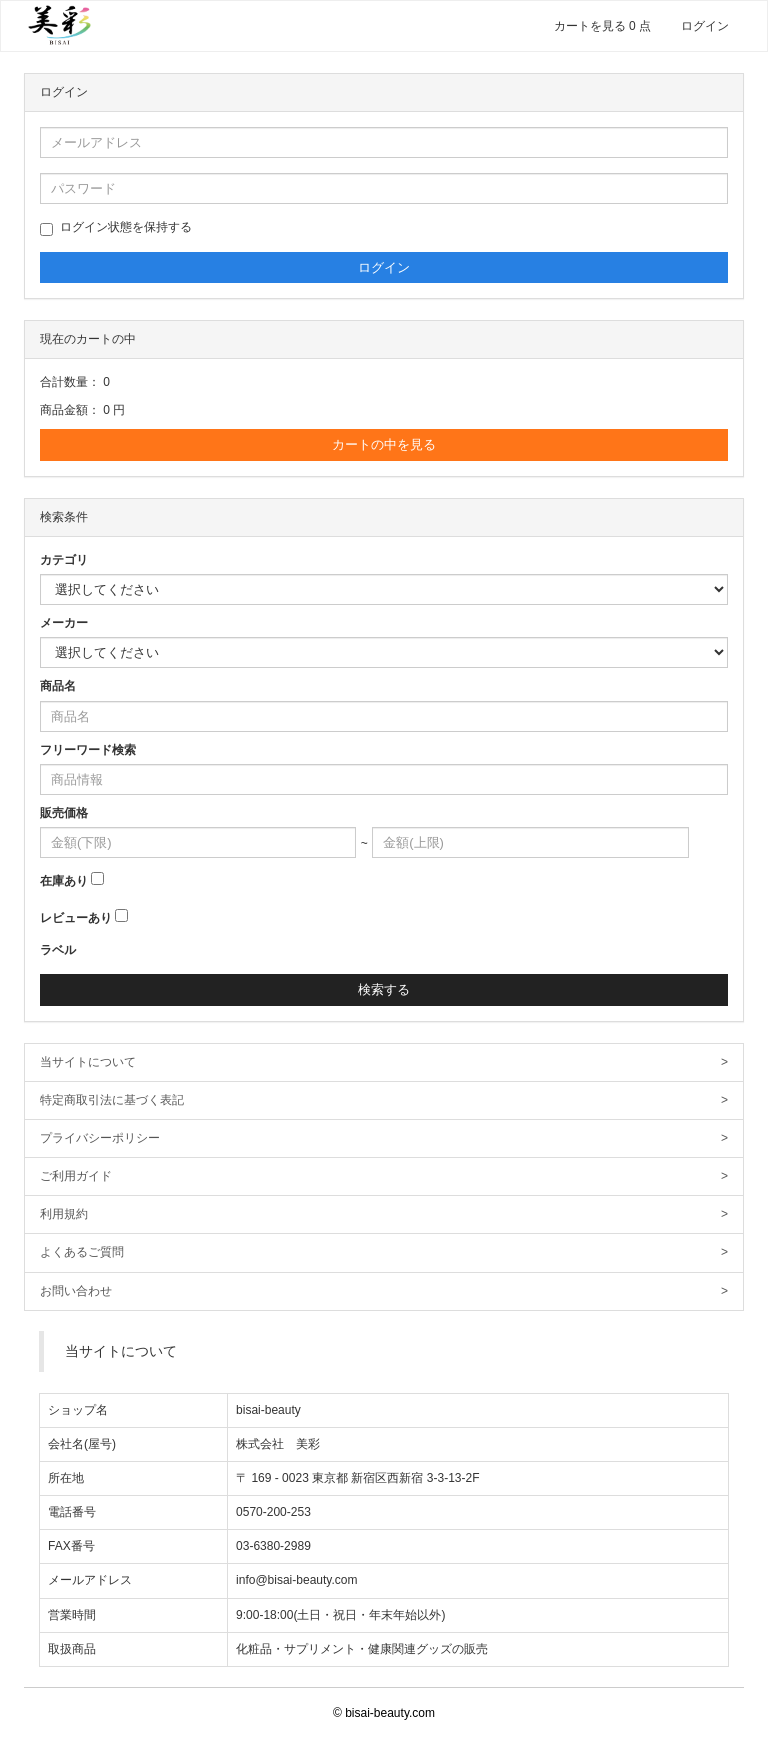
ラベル (58, 950)
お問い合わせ (384, 1291)
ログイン (705, 26)
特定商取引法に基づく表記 (384, 1100)
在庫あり (64, 881)
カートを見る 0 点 (602, 26)
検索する (384, 989)
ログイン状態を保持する (116, 228)
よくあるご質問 (384, 1252)
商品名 (58, 686)
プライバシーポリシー (384, 1138)
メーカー (64, 623)
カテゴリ (64, 560)
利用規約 (384, 1214)
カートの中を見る (384, 444)
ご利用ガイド (384, 1176)
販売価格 (64, 813)
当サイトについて (384, 1062)
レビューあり (76, 918)
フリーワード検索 (88, 750)
